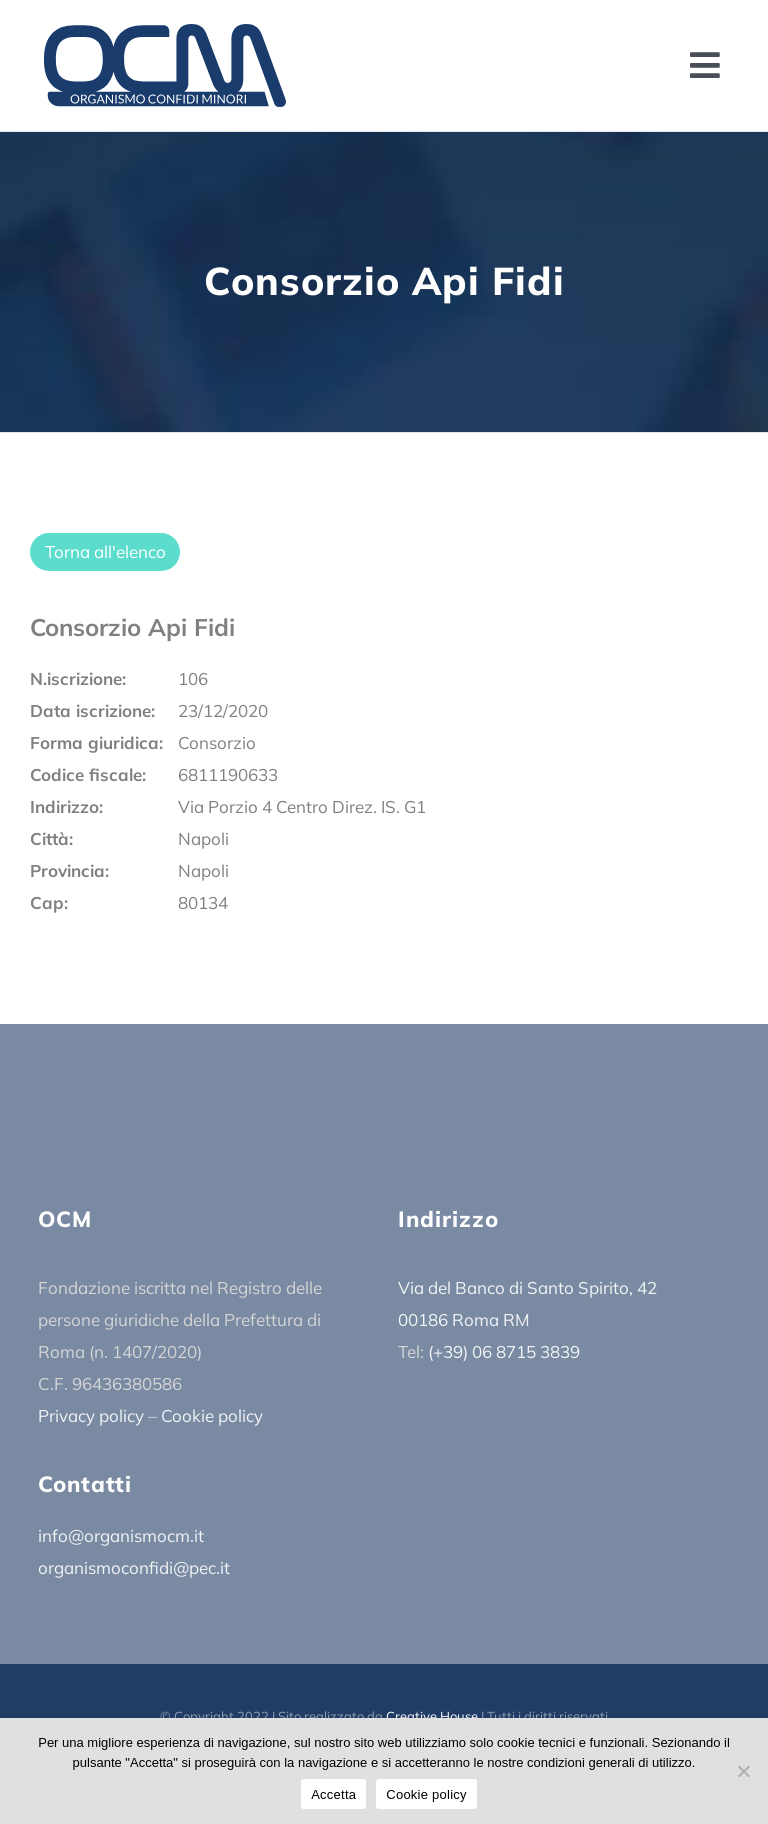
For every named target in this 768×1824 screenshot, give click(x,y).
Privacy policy (91, 1415)
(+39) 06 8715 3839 (504, 1351)
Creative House (432, 1716)
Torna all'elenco (105, 551)
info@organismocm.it (121, 1535)
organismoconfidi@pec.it (134, 1567)
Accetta (333, 1794)
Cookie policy (212, 1415)
